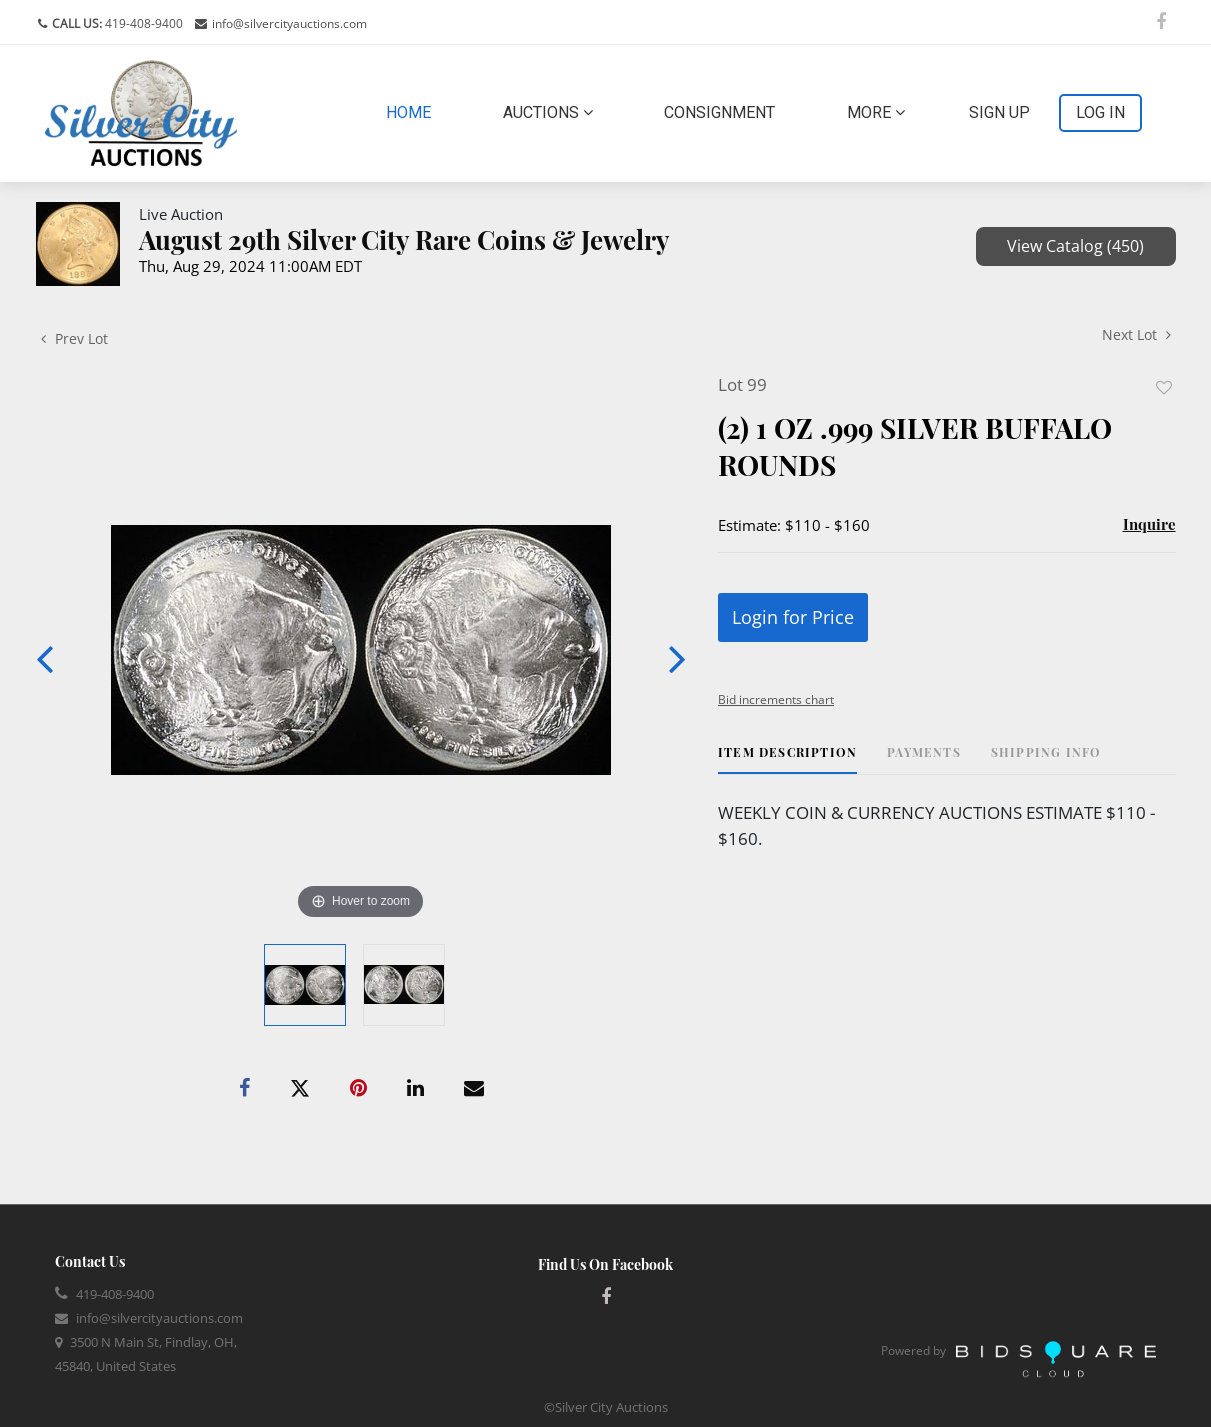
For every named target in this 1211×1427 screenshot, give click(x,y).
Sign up (999, 112)
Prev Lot (74, 338)
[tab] (787, 759)
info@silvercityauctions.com (289, 23)
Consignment (719, 112)
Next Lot (1136, 334)
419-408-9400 (142, 23)
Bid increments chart (776, 699)
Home (412, 111)
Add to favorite (1164, 387)
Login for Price (793, 617)
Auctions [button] (548, 112)
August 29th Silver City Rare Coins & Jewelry (404, 239)
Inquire (1149, 524)
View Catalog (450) (1075, 246)
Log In (1100, 112)
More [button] (876, 112)
